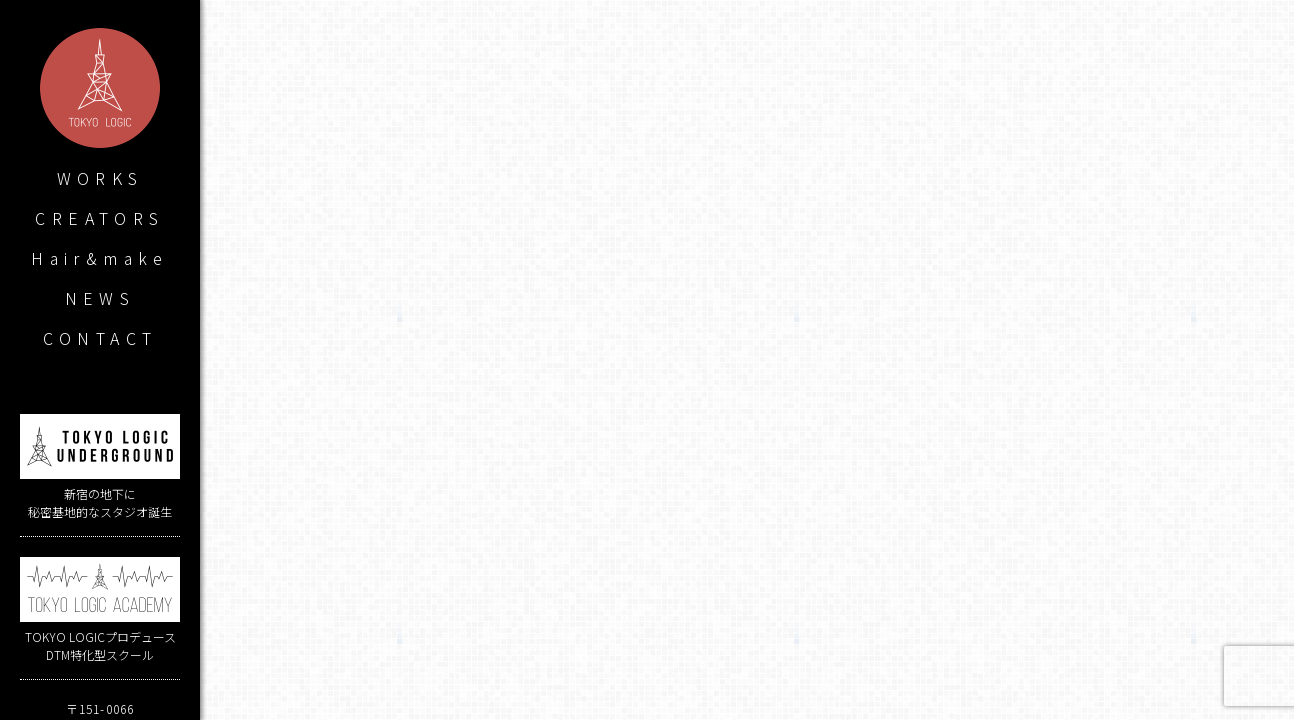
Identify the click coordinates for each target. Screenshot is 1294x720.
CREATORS (99, 218)
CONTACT (100, 338)
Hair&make (100, 258)
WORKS (100, 178)
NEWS (100, 298)
